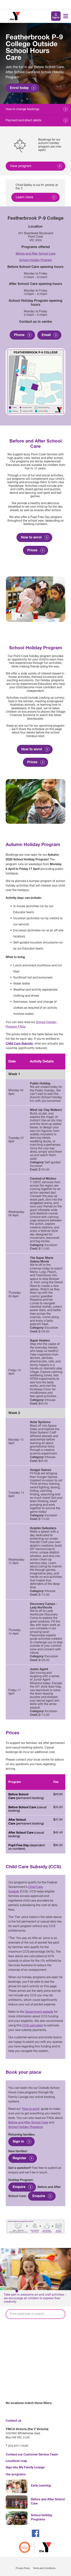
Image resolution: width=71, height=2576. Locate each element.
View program (20, 166)
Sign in (55, 18)
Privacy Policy (23, 2568)
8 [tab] (46, 2291)
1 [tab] (17, 2291)
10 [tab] (54, 2291)
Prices (32, 550)
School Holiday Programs (25, 2127)
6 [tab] (37, 2291)
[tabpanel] (35, 2277)
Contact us (13, 2420)
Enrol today (19, 88)
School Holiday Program (35, 260)
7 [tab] (42, 2291)
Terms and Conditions (44, 2568)
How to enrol (31, 537)
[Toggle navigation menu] (65, 16)
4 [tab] (29, 2291)
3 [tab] (25, 2291)
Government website (39, 2012)
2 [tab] (21, 2291)
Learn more (24, 197)
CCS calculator (32, 2025)
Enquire (19, 2187)
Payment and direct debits (23, 120)
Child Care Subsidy (19, 1043)
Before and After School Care (35, 253)
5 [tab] (33, 2291)
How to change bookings (22, 109)
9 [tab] (50, 2291)
